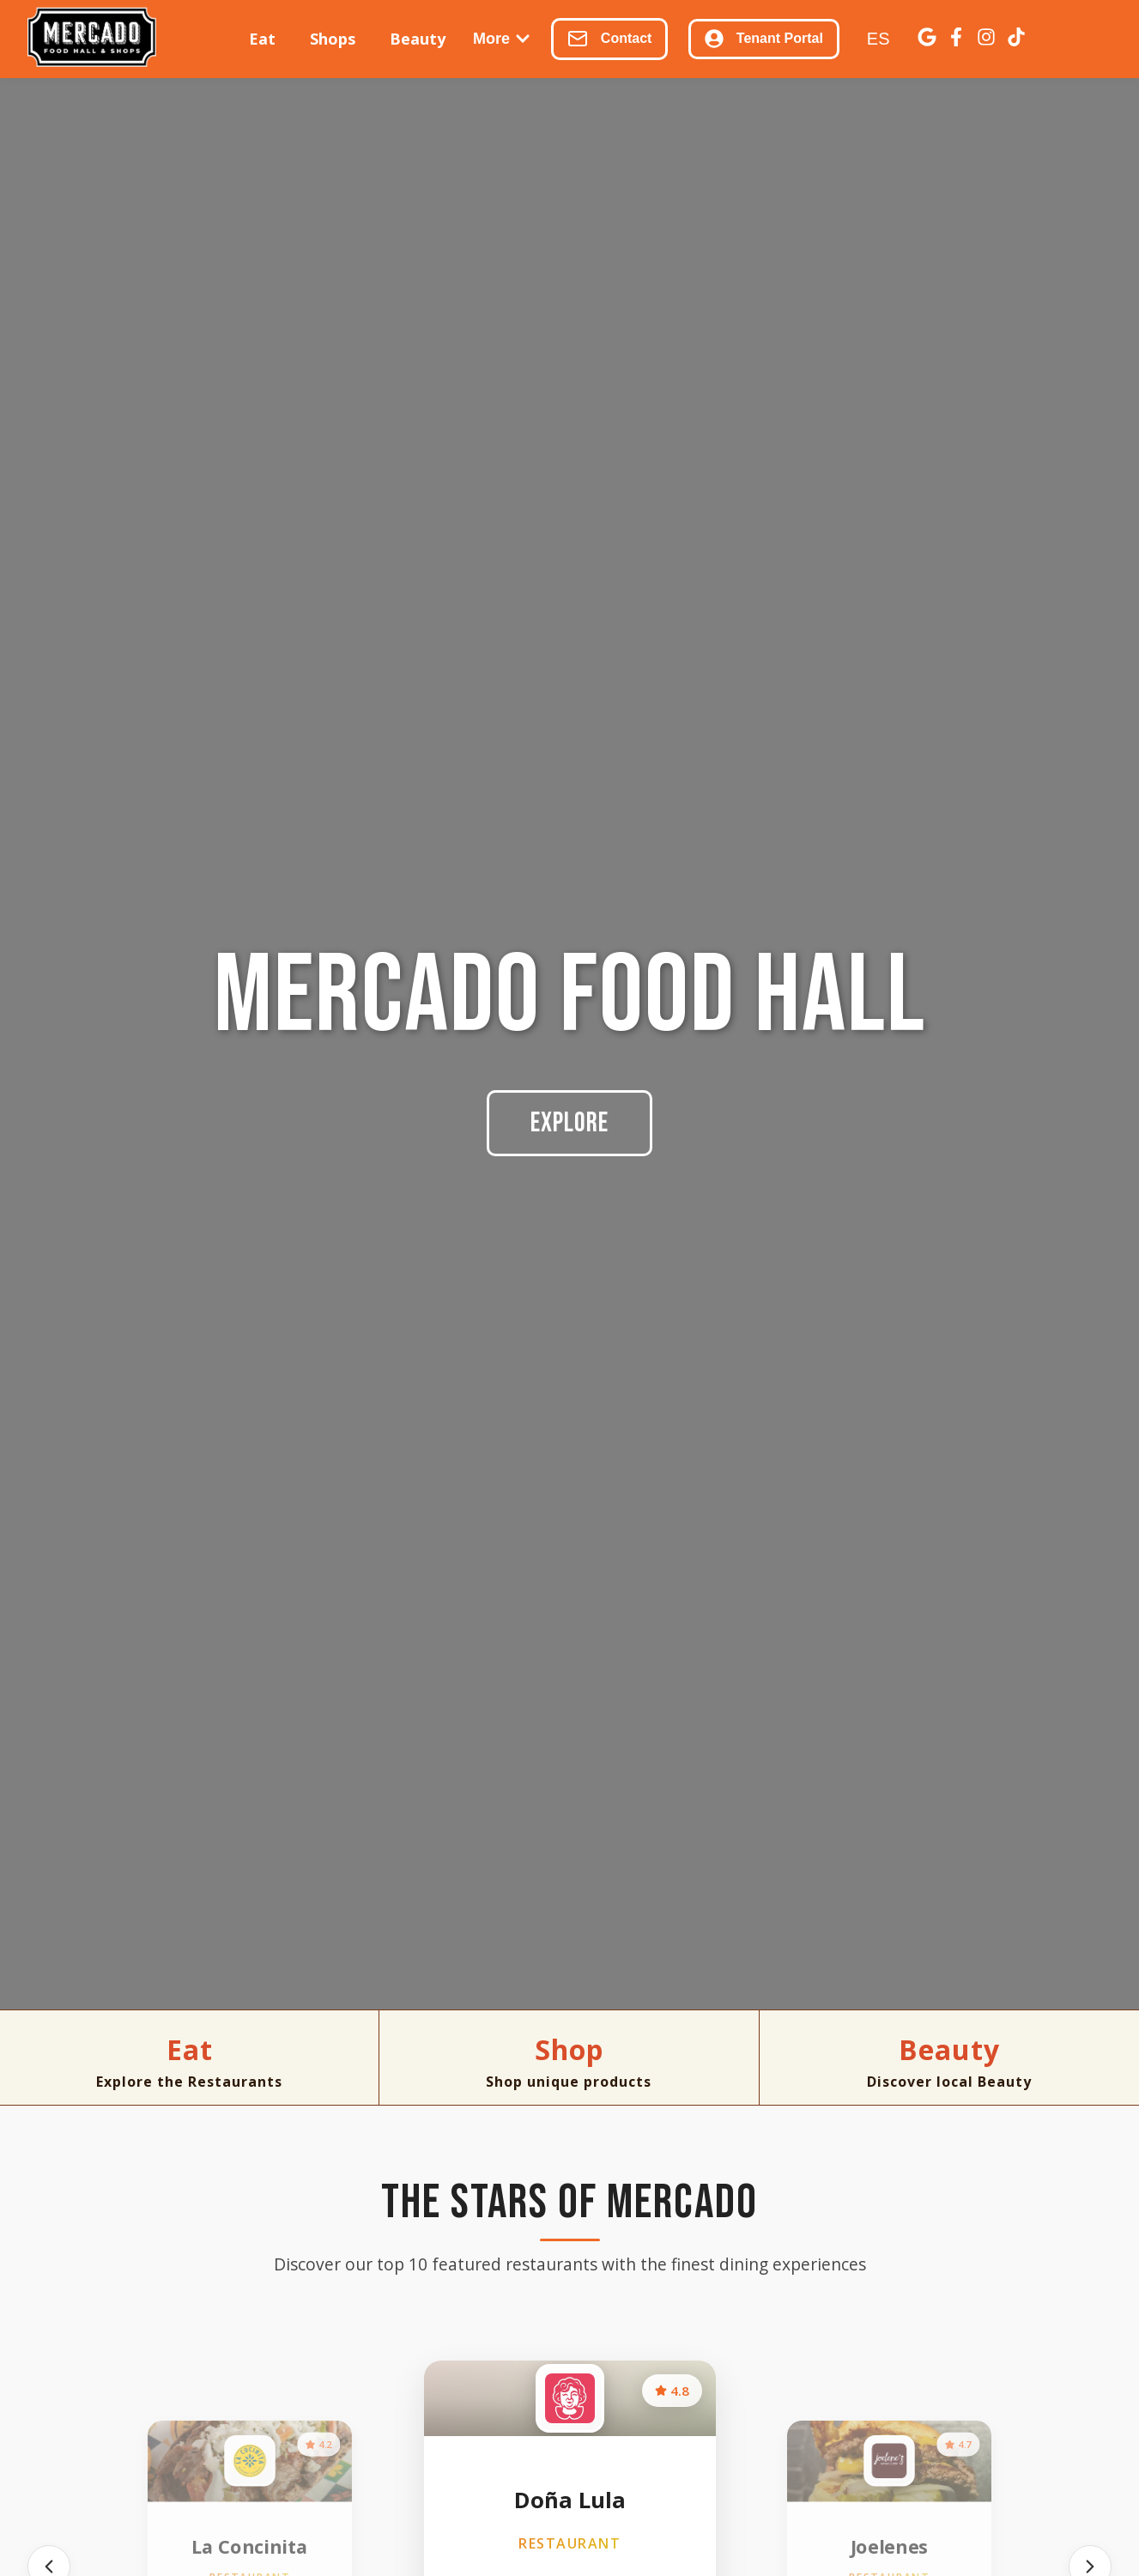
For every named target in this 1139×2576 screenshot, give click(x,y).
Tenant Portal (763, 38)
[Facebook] (956, 39)
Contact (609, 38)
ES (878, 38)
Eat (262, 38)
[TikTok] (1016, 39)
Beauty (417, 38)
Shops (332, 38)
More (501, 38)
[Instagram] (986, 39)
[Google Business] (927, 39)
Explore (569, 1123)
